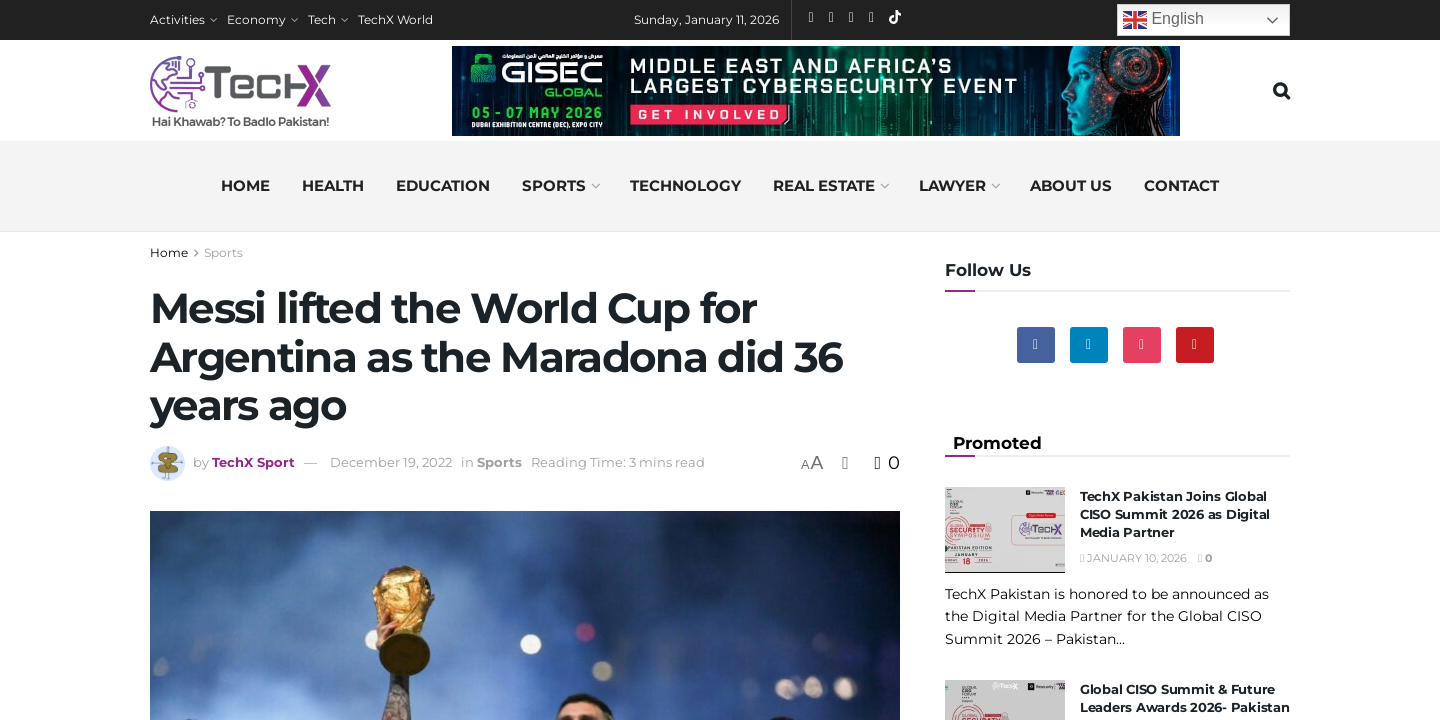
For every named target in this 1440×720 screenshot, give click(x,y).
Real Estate (824, 185)
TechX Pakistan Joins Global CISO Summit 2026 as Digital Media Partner (1175, 514)
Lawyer (952, 185)
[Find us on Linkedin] (1089, 345)
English (1163, 20)
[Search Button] (1281, 91)
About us (1071, 185)
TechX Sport (253, 462)
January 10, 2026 (1133, 558)
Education (443, 185)
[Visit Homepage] (240, 91)
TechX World (395, 19)
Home (245, 185)
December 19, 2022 (391, 462)
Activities (177, 19)
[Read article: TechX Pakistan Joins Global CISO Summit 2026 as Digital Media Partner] (1005, 530)
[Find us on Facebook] (1036, 345)
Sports (554, 185)
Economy (256, 19)
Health (333, 185)
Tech (322, 19)
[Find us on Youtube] (1195, 345)
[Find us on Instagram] (1142, 345)
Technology (685, 185)
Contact (1181, 185)
